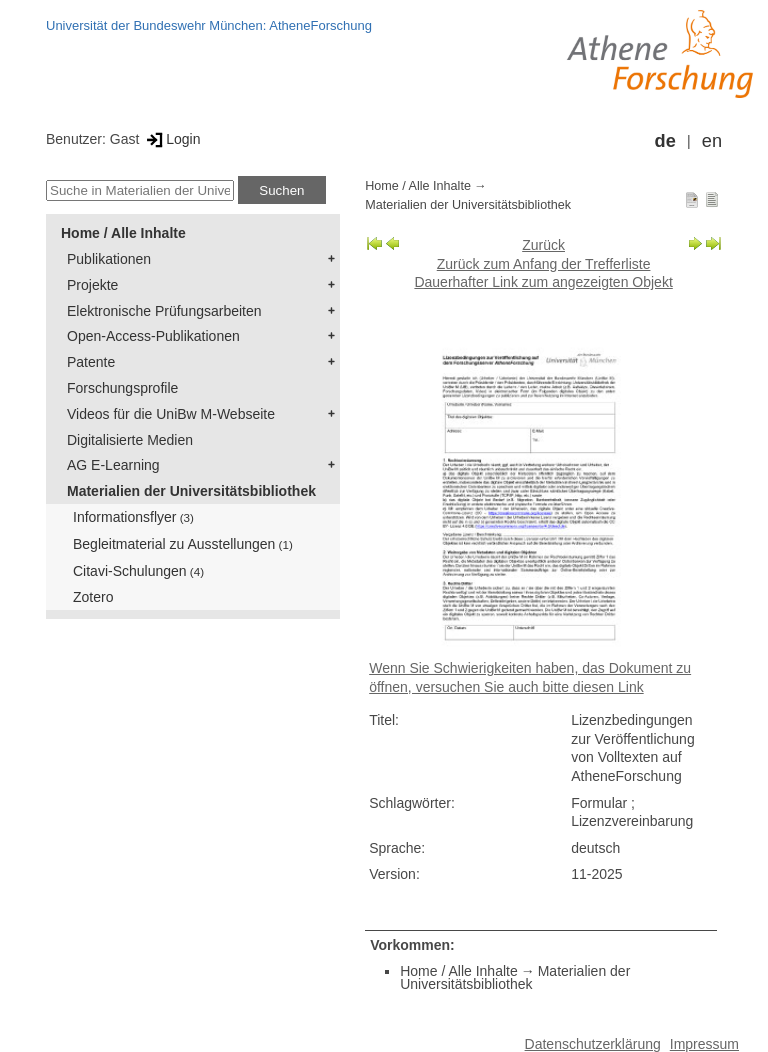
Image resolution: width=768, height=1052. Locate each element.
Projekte (92, 285)
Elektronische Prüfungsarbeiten (164, 311)
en (712, 141)
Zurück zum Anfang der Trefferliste (544, 264)
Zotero (93, 597)
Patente (91, 362)
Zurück (543, 245)
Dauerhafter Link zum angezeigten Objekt (543, 282)
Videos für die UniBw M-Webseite (171, 414)
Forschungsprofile (122, 388)
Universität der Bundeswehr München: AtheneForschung (209, 25)
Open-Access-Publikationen (153, 336)
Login (171, 139)
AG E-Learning (113, 465)
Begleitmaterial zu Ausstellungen (183, 544)
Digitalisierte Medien (130, 440)
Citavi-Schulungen (138, 571)
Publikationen (109, 259)
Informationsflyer (133, 517)
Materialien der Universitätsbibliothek (191, 491)
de (665, 141)
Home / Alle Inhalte (123, 233)
